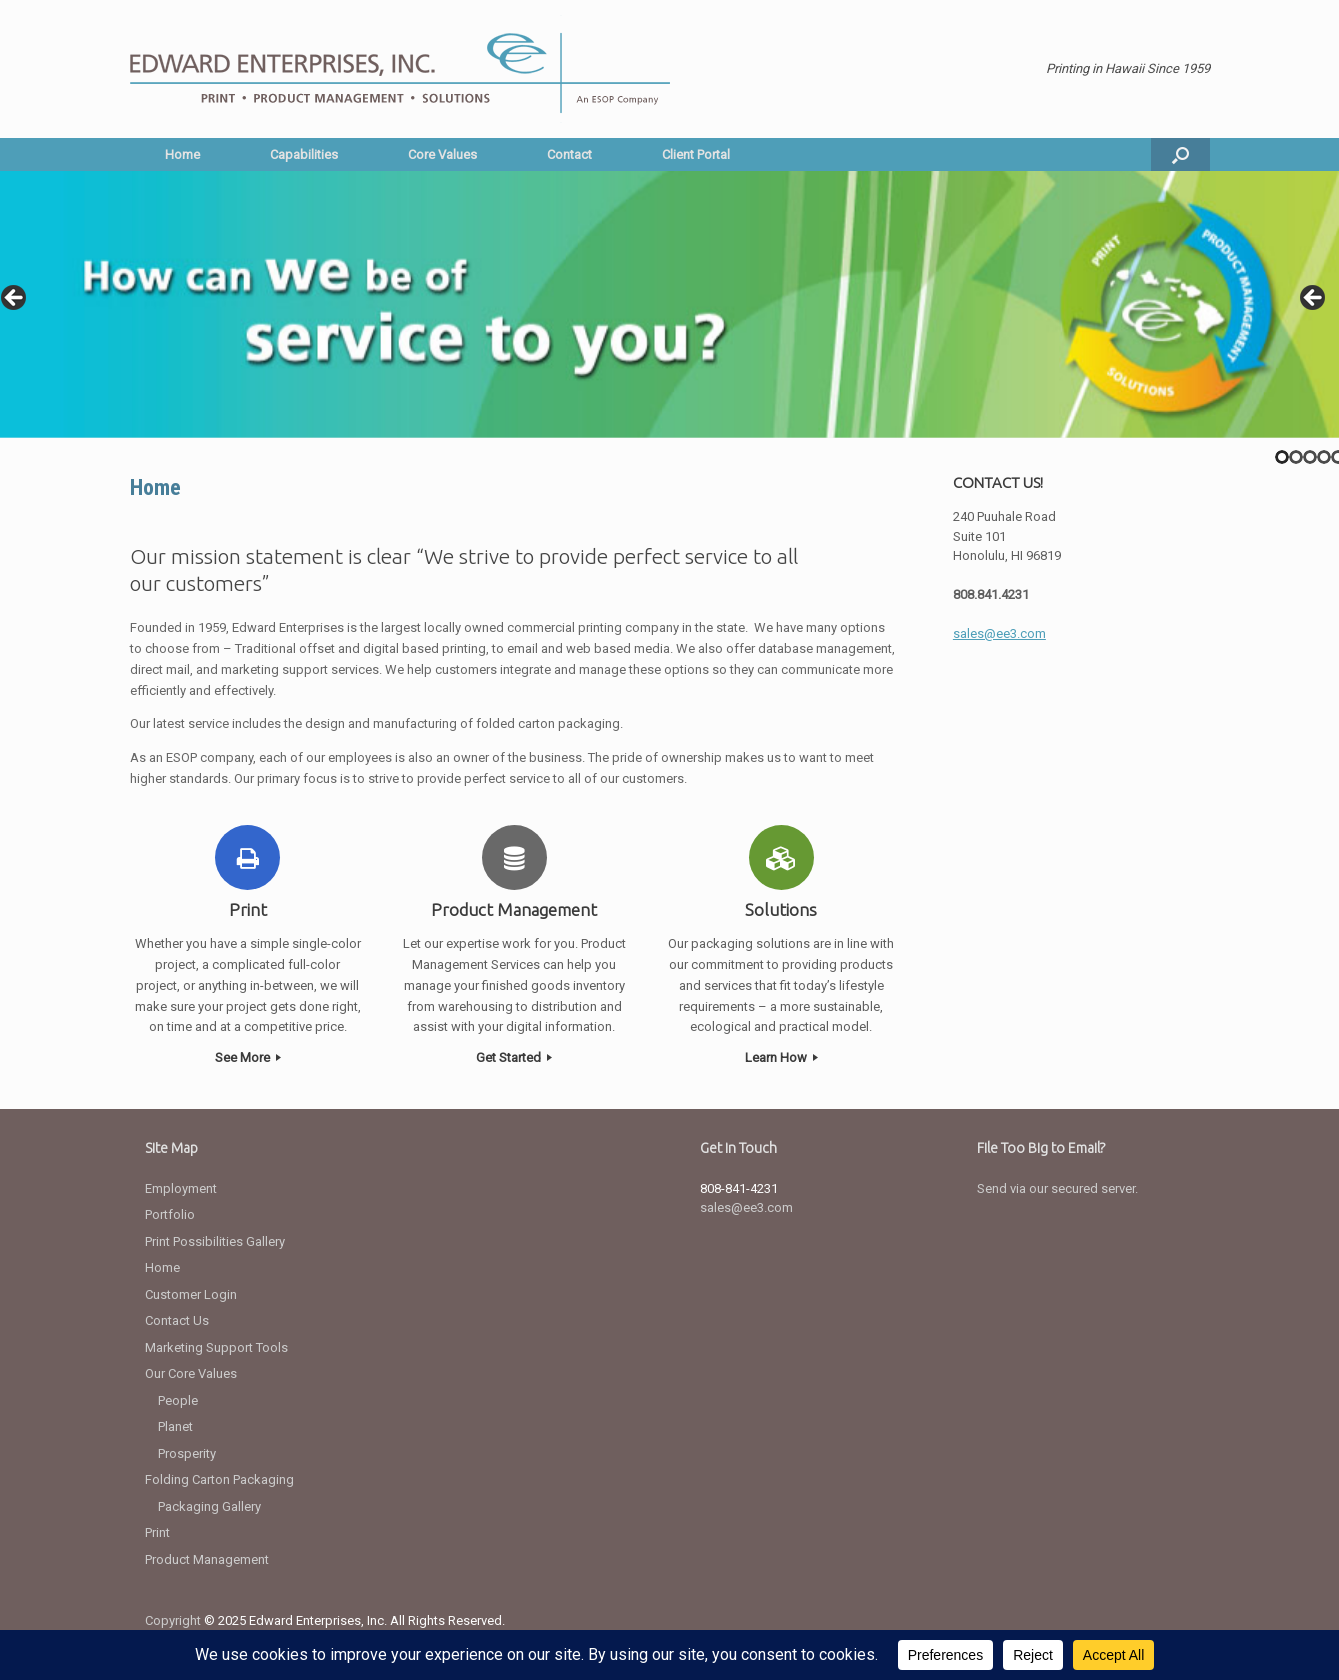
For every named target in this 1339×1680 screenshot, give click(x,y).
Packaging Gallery (209, 1506)
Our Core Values (191, 1373)
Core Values (442, 154)
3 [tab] (1310, 457)
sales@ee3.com (746, 1207)
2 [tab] (1296, 457)
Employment (181, 1188)
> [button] (1314, 299)
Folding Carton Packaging (219, 1479)
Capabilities (304, 154)
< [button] (15, 299)
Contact (569, 154)
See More (248, 1057)
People (178, 1400)
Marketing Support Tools (216, 1347)
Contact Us (177, 1320)
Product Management (207, 1559)
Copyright (173, 1620)
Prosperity (187, 1453)
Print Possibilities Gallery (215, 1241)
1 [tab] (1282, 457)
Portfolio (170, 1214)
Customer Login (191, 1294)
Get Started (514, 1057)
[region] (669, 304)
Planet (175, 1426)
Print (157, 1532)
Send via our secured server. (1057, 1188)
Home (182, 154)
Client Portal (696, 154)
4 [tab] (1324, 457)
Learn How (781, 1057)
